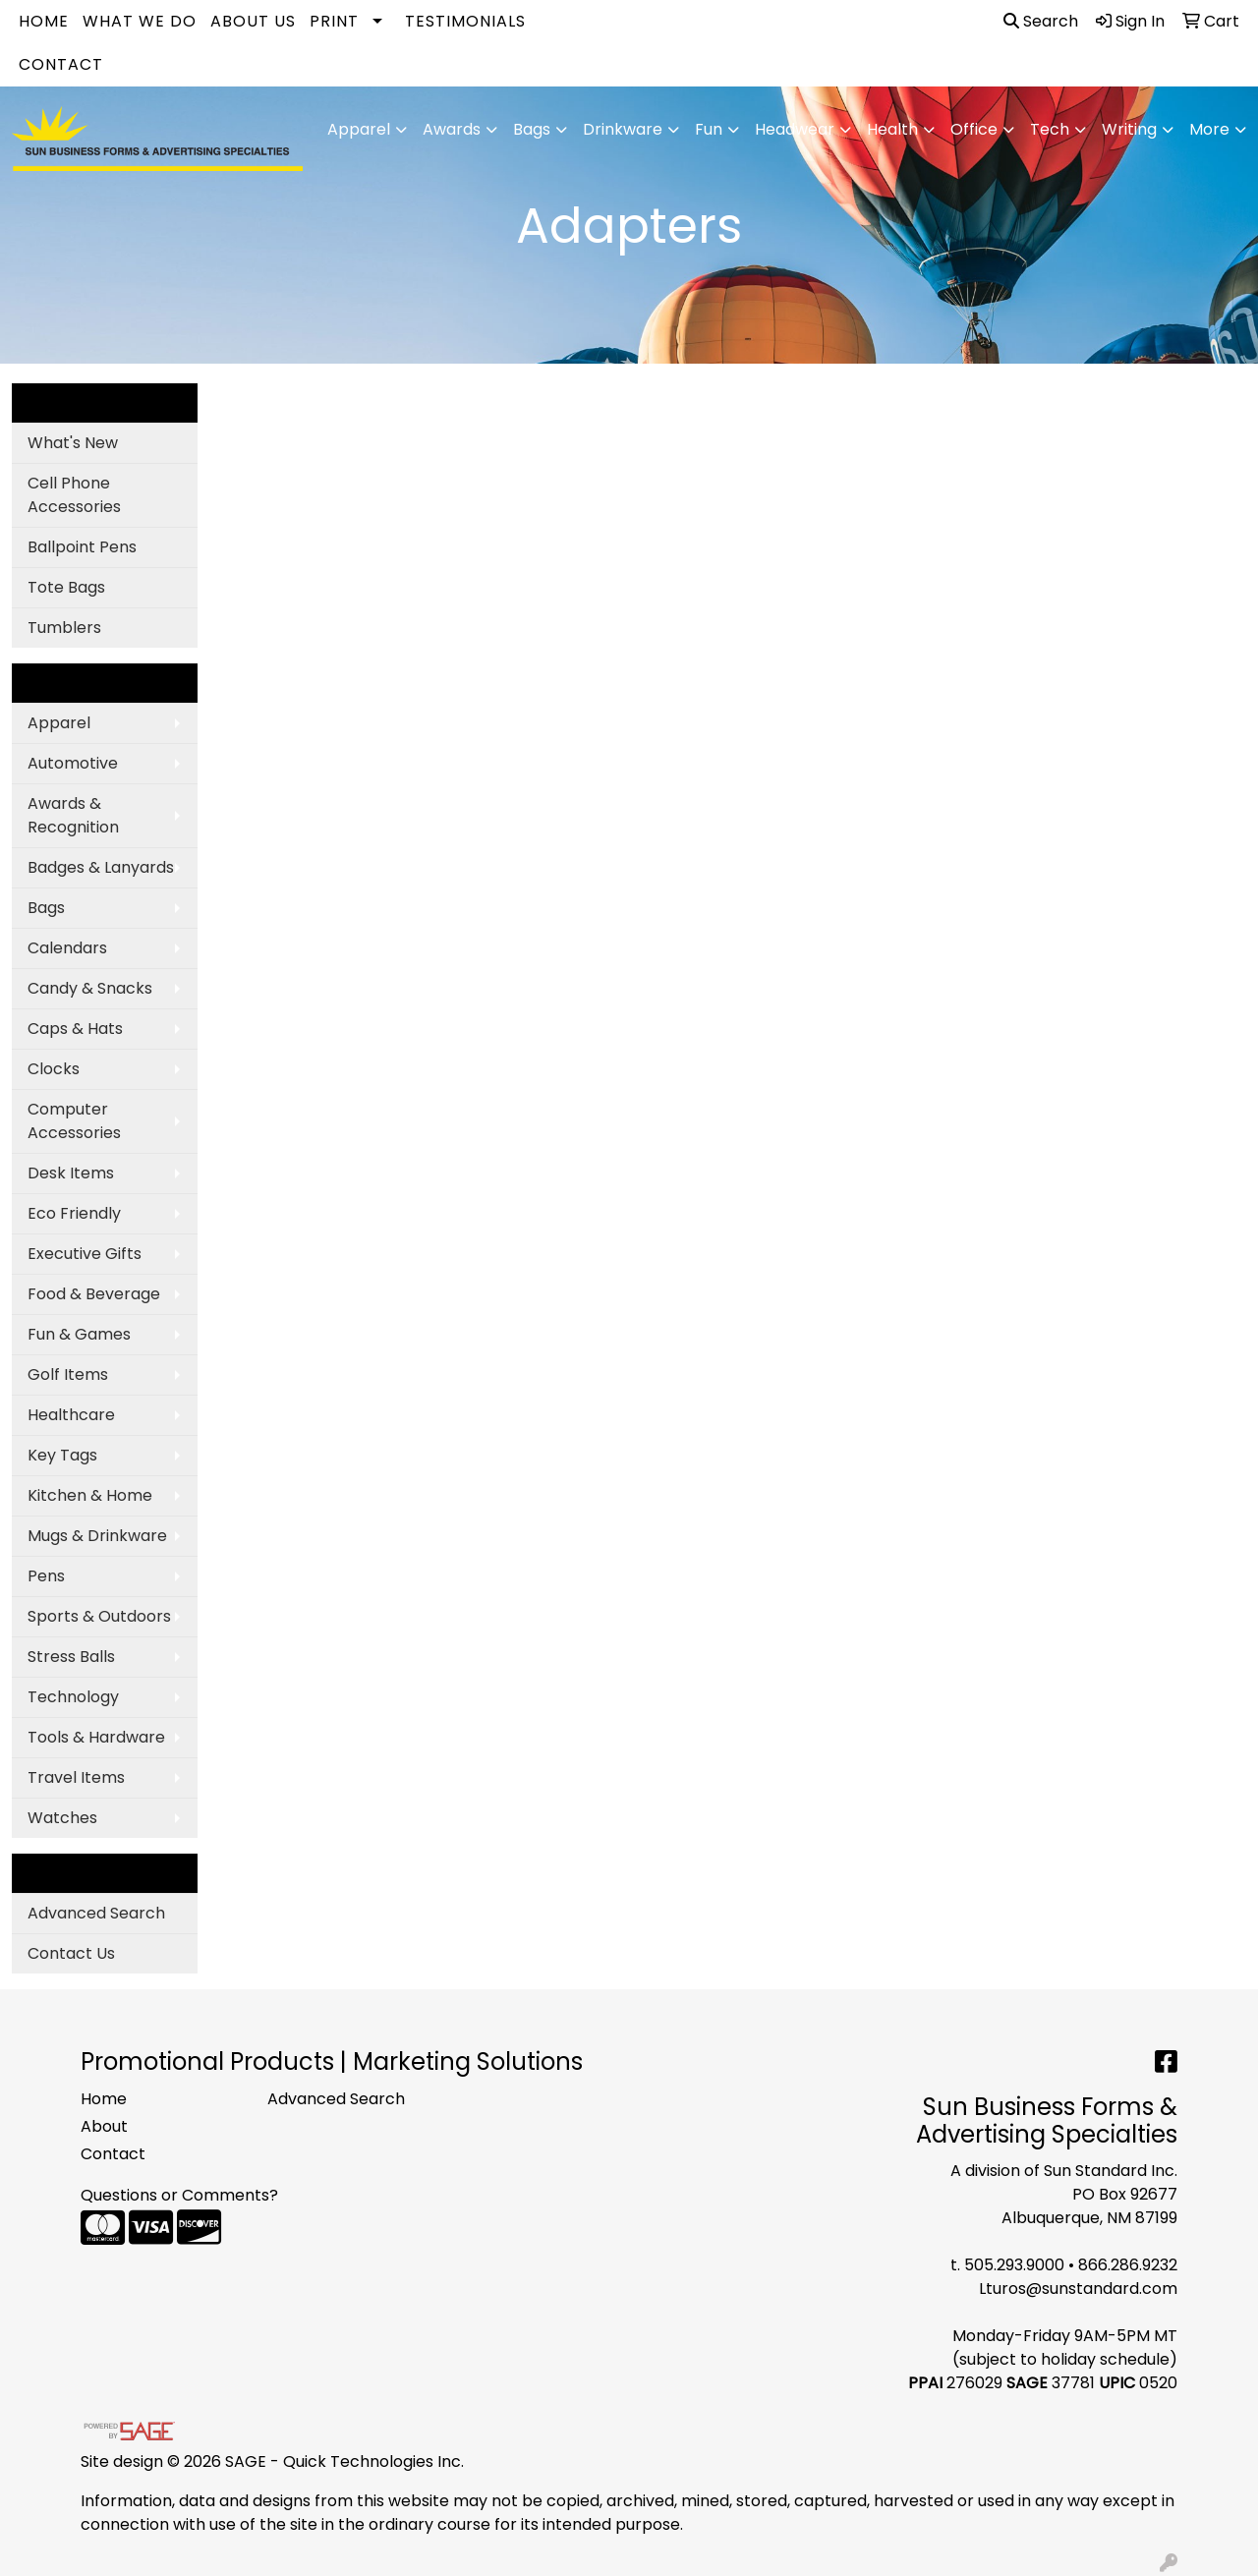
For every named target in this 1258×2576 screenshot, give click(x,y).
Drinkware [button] (622, 129)
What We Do (140, 21)
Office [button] (974, 129)
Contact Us (71, 1953)
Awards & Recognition (73, 815)
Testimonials (465, 21)
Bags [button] (531, 129)
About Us (253, 21)
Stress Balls (71, 1656)
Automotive (73, 763)
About (104, 2126)
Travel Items (76, 1777)
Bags (46, 907)
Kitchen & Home (90, 1495)
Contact (61, 64)
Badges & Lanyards (101, 867)
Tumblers (64, 627)
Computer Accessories (74, 1121)
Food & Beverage (94, 1294)
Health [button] (892, 129)
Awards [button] (452, 129)
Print (334, 21)
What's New (73, 442)
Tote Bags (66, 587)
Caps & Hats (75, 1028)
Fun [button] (708, 129)
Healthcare (71, 1414)
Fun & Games (79, 1334)
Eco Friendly (74, 1213)
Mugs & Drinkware (97, 1535)
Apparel (59, 723)
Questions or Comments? (179, 2195)
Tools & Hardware (96, 1737)
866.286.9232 (1127, 2265)
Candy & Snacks (90, 988)
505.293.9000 (1014, 2265)
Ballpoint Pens (82, 547)
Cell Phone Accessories (74, 495)
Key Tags (62, 1455)
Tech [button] (1049, 129)
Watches (62, 1817)
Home (44, 21)
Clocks (54, 1069)
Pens (46, 1576)
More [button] (1209, 129)
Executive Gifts (85, 1253)
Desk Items (71, 1173)
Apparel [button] (358, 129)
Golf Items (68, 1374)
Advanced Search (96, 1913)
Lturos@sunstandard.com (1078, 2288)
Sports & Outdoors (99, 1616)
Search (1040, 21)
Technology (73, 1697)
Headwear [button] (794, 129)
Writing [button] (1129, 129)
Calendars (67, 948)
